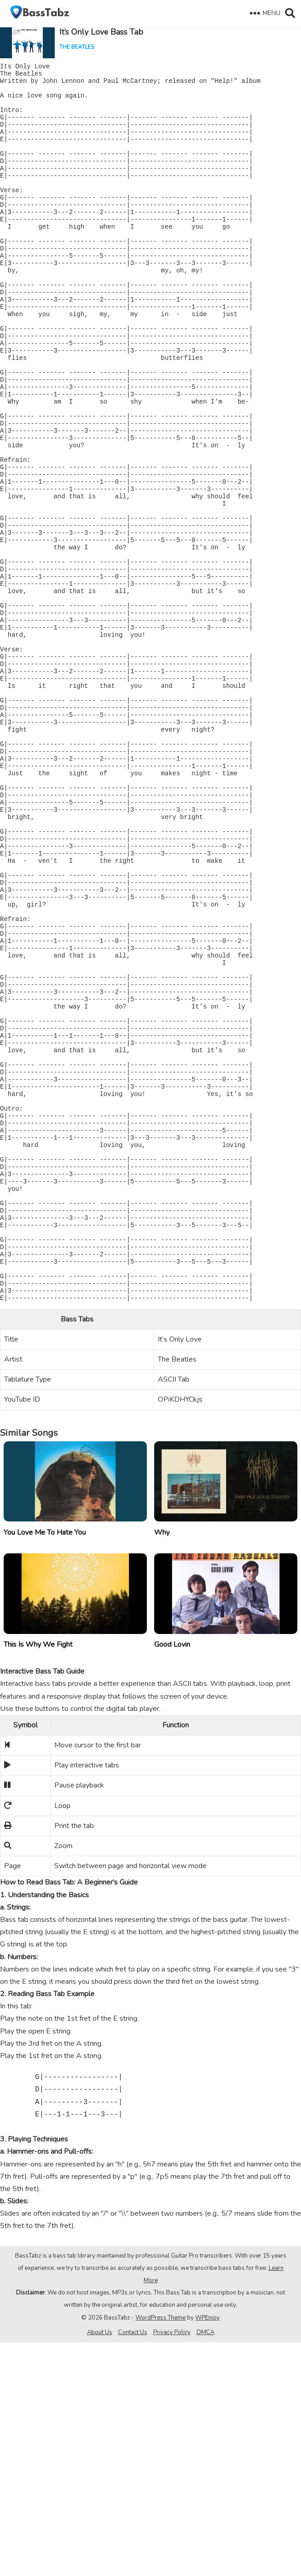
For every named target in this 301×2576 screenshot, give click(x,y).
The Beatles (76, 47)
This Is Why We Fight (38, 1878)
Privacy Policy (172, 2566)
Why (162, 1766)
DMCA (205, 2566)
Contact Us (132, 2566)
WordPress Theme (160, 2551)
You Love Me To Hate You (45, 1766)
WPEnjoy (207, 2551)
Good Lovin (172, 1878)
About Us (99, 2566)
